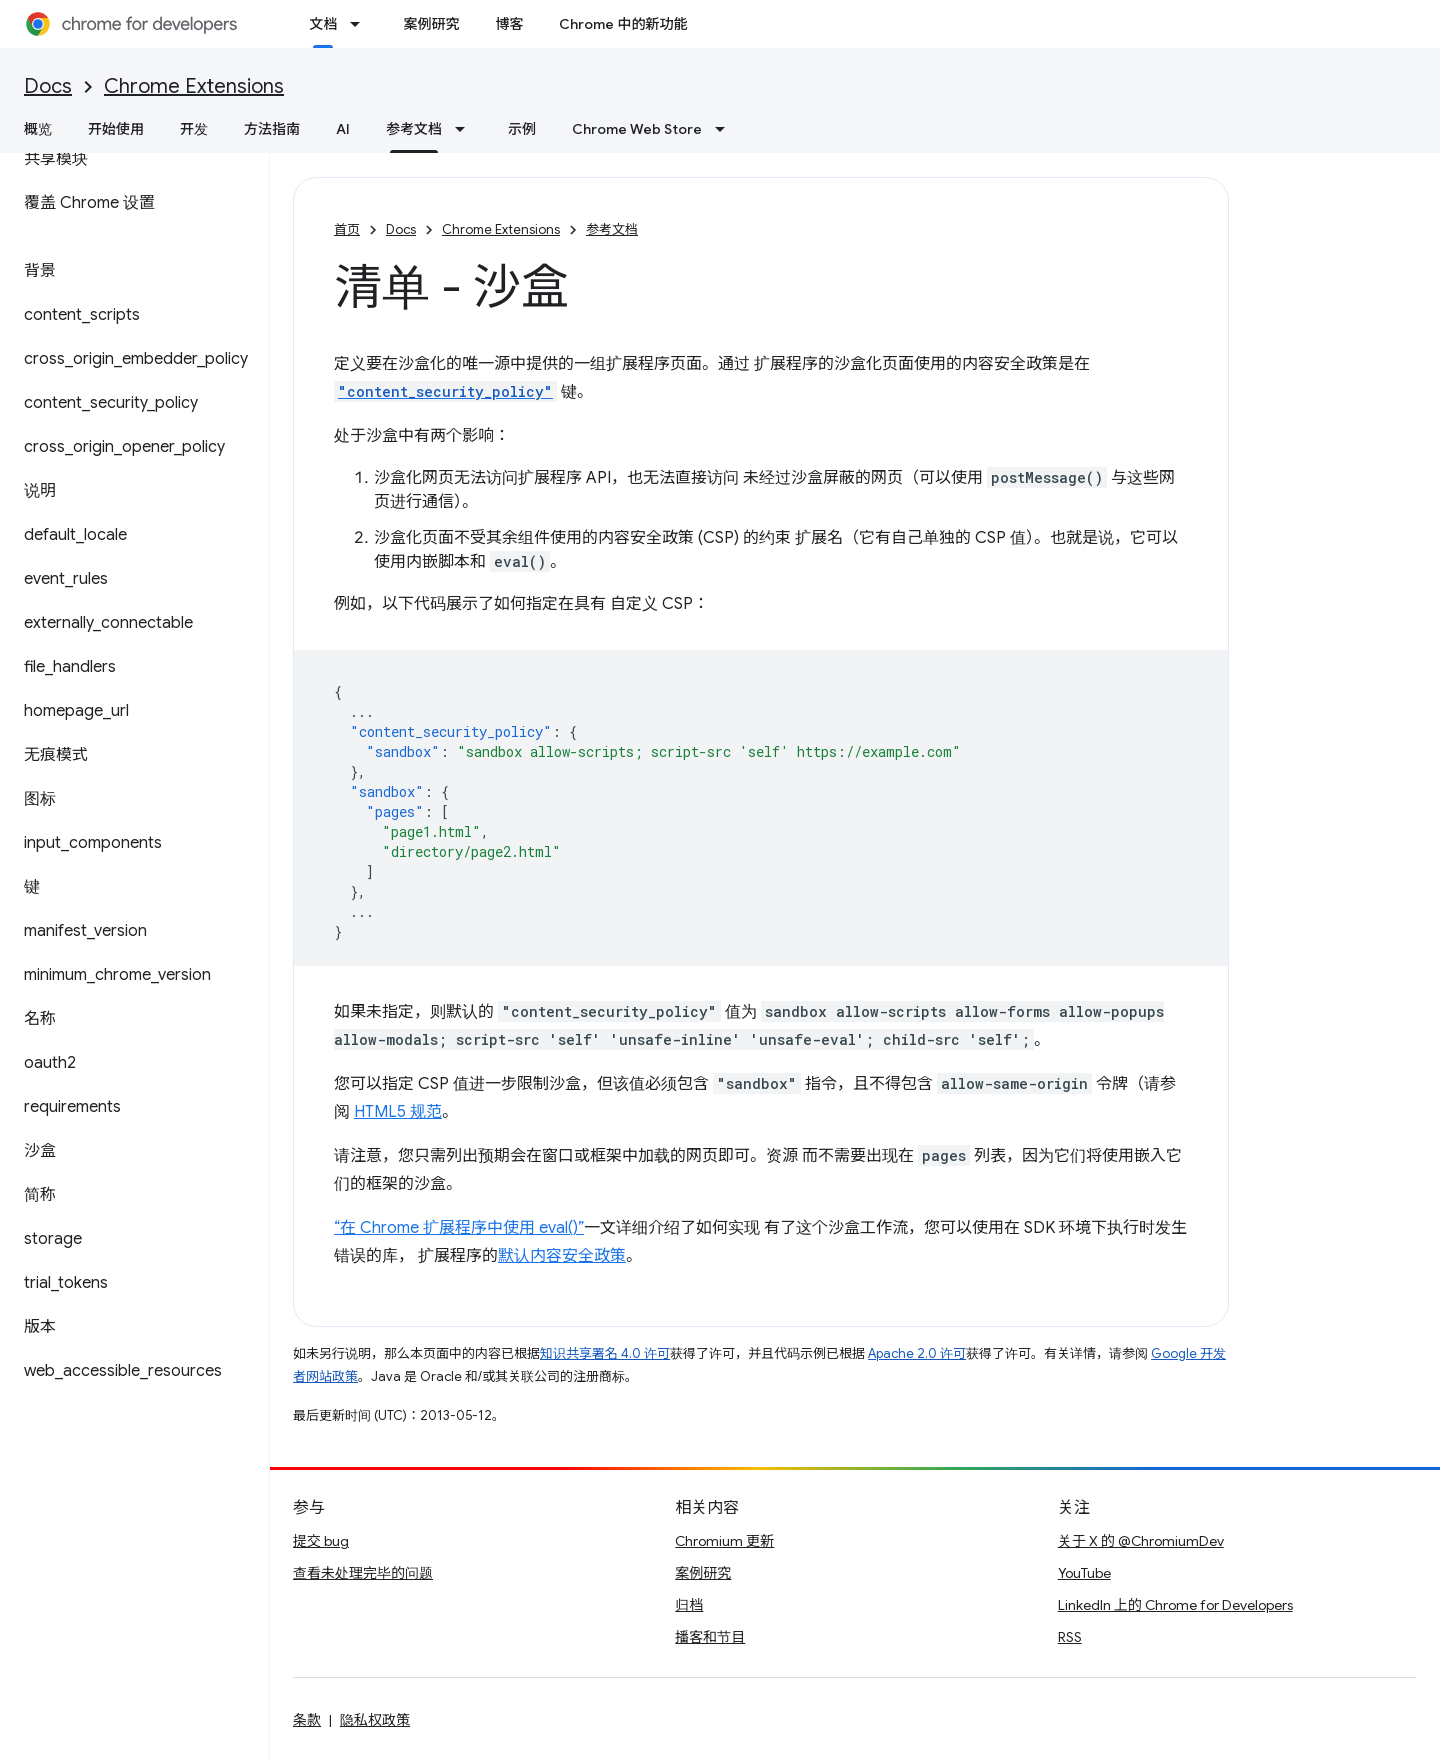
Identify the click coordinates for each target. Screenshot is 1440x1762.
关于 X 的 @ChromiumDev (1141, 1541)
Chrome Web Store (637, 129)
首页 (347, 229)
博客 (509, 24)
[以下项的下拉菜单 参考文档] (466, 129)
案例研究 (431, 24)
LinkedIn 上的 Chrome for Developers (1175, 1605)
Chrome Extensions (194, 86)
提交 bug (321, 1541)
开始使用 (116, 129)
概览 (38, 129)
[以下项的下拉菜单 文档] (361, 24)
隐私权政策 (375, 1720)
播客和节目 (710, 1637)
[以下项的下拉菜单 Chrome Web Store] (726, 129)
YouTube (1084, 1573)
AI (343, 129)
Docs (48, 86)
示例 (522, 129)
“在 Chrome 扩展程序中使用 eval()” (459, 1228)
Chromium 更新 (724, 1541)
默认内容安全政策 (562, 1256)
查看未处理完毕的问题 (363, 1573)
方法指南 (272, 129)
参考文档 (612, 229)
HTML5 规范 (398, 1112)
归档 (689, 1605)
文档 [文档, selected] (323, 24)
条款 (307, 1720)
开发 (194, 129)
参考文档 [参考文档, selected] (414, 129)
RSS (1070, 1637)
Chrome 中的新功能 (623, 24)
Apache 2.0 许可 (917, 1353)
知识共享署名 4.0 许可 (605, 1353)
